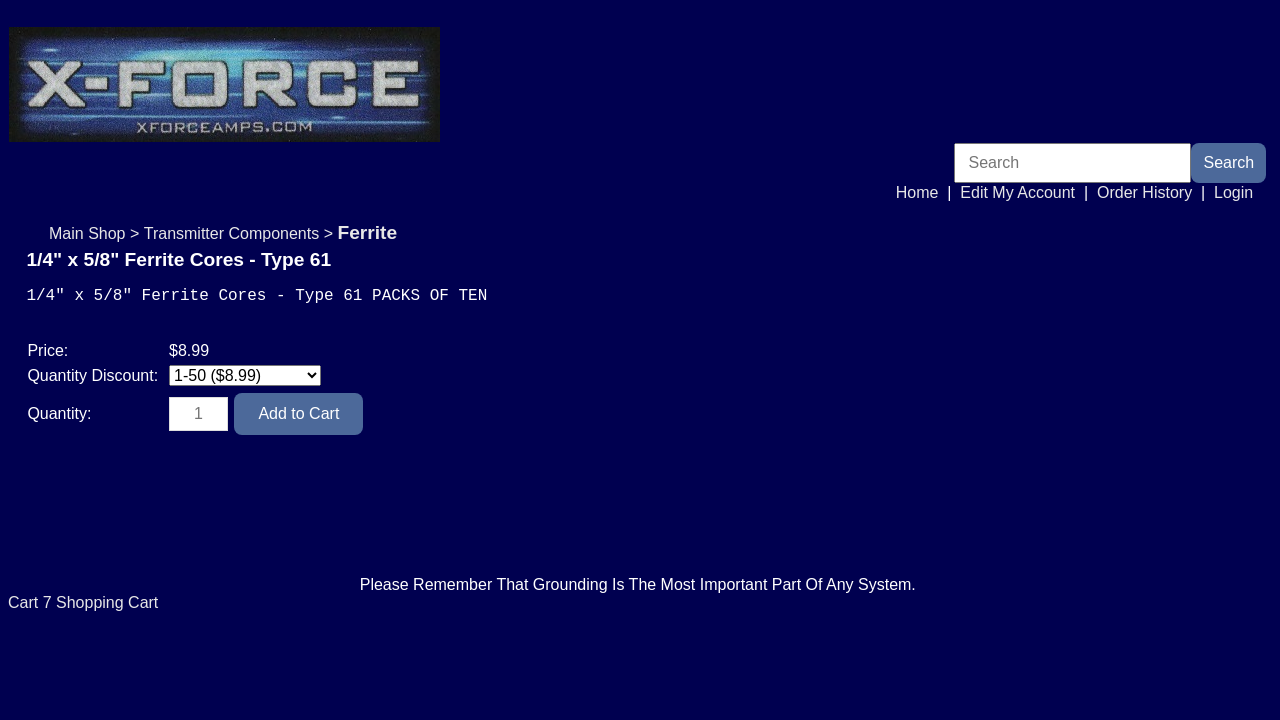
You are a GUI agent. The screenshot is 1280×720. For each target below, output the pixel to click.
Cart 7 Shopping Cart (83, 634)
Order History (1144, 192)
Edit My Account (1017, 192)
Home (917, 192)
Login (1233, 192)
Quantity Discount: (94, 387)
